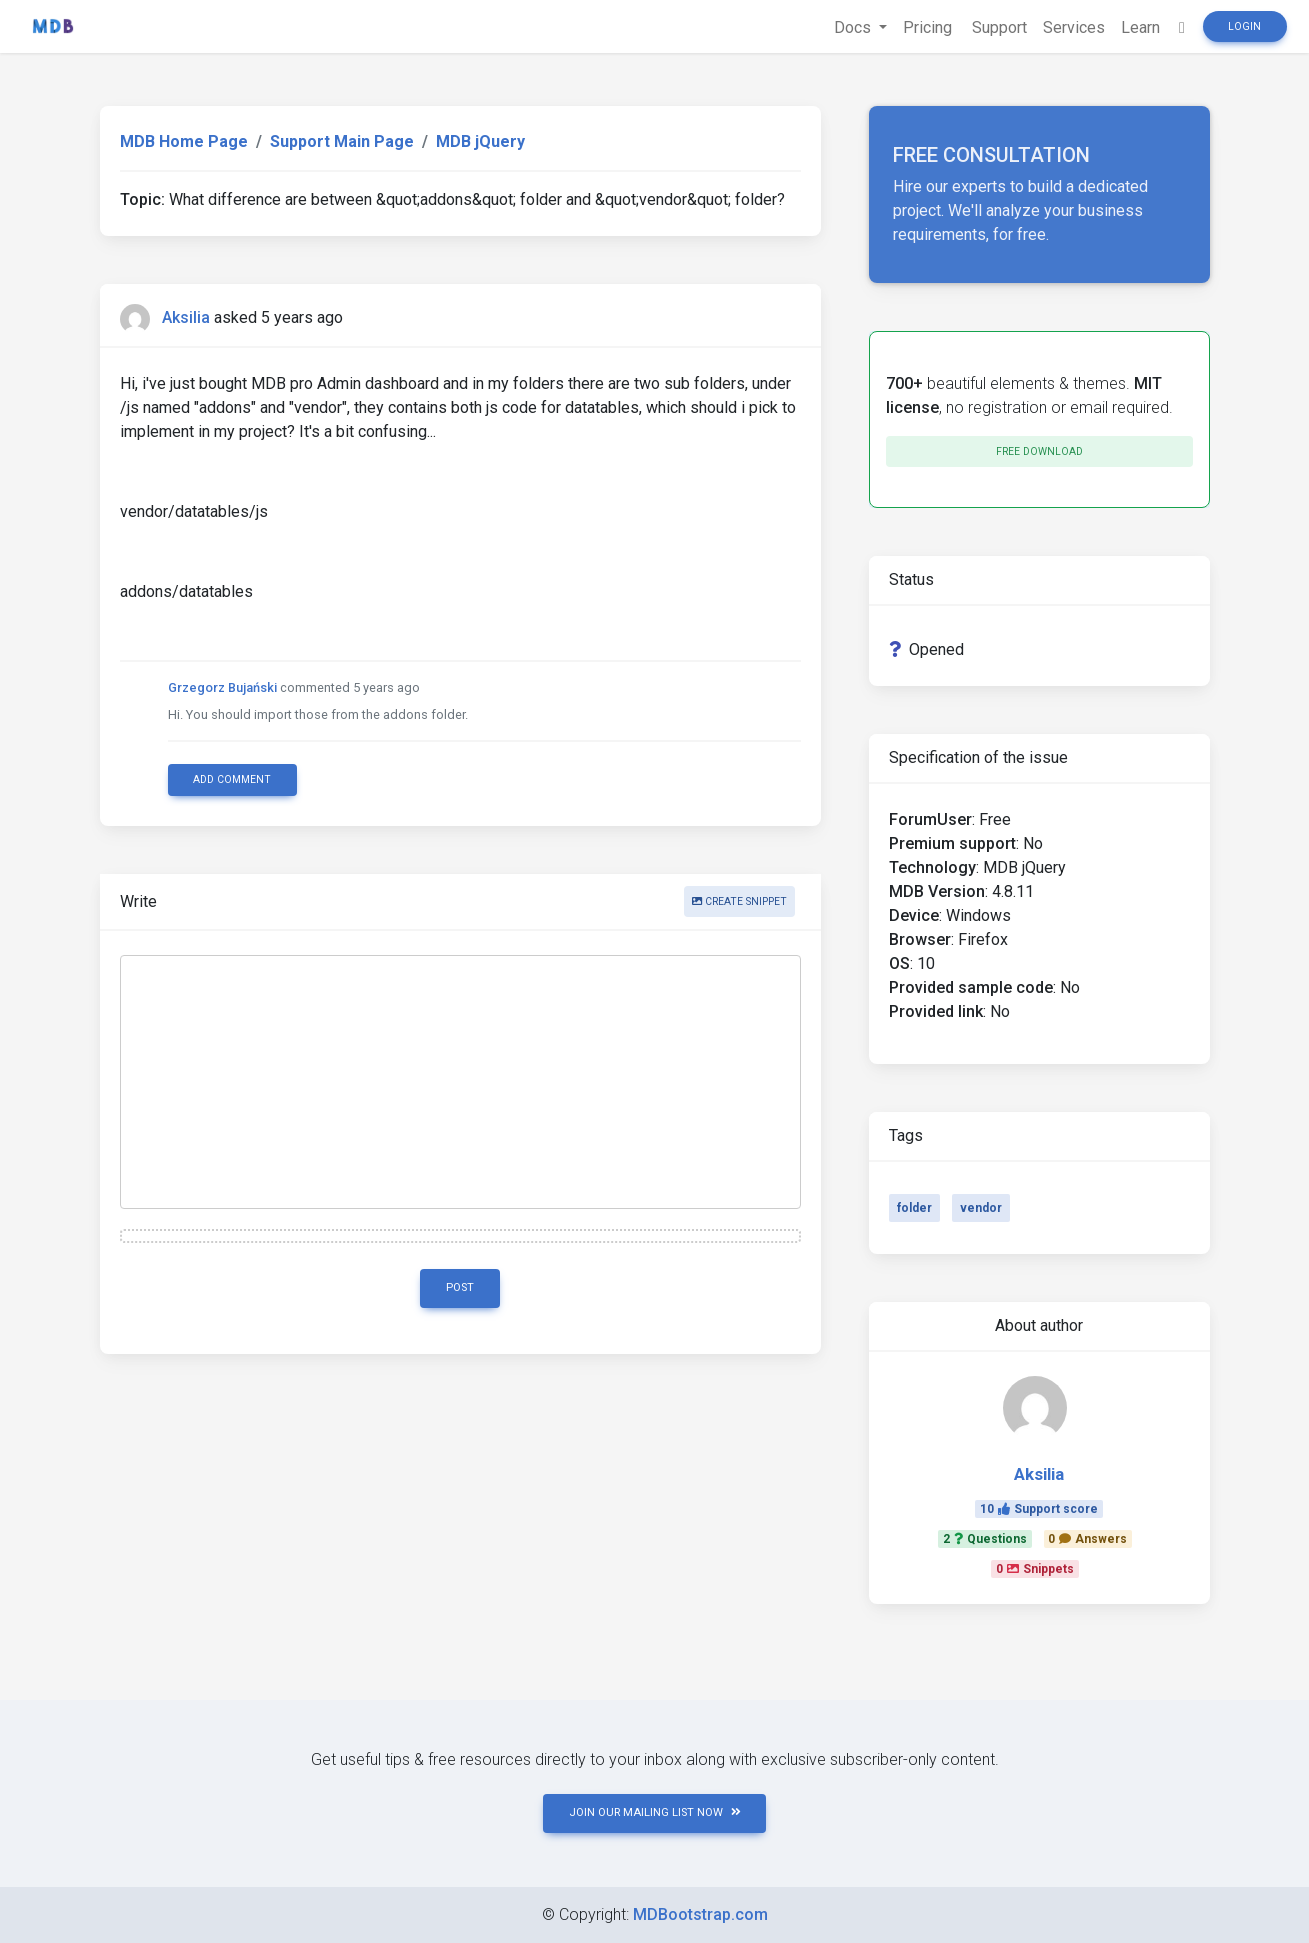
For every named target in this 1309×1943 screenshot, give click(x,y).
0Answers (1087, 1539)
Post (460, 1287)
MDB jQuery (480, 141)
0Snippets (1035, 1569)
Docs (854, 27)
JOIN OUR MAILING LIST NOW (655, 1812)
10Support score (1039, 1509)
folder (914, 1208)
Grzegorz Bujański (222, 687)
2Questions (985, 1539)
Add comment (232, 779)
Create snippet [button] (739, 901)
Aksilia (186, 317)
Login (1244, 26)
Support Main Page (342, 141)
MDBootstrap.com (700, 1914)
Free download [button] (1039, 451)
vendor (981, 1208)
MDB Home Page (184, 141)
